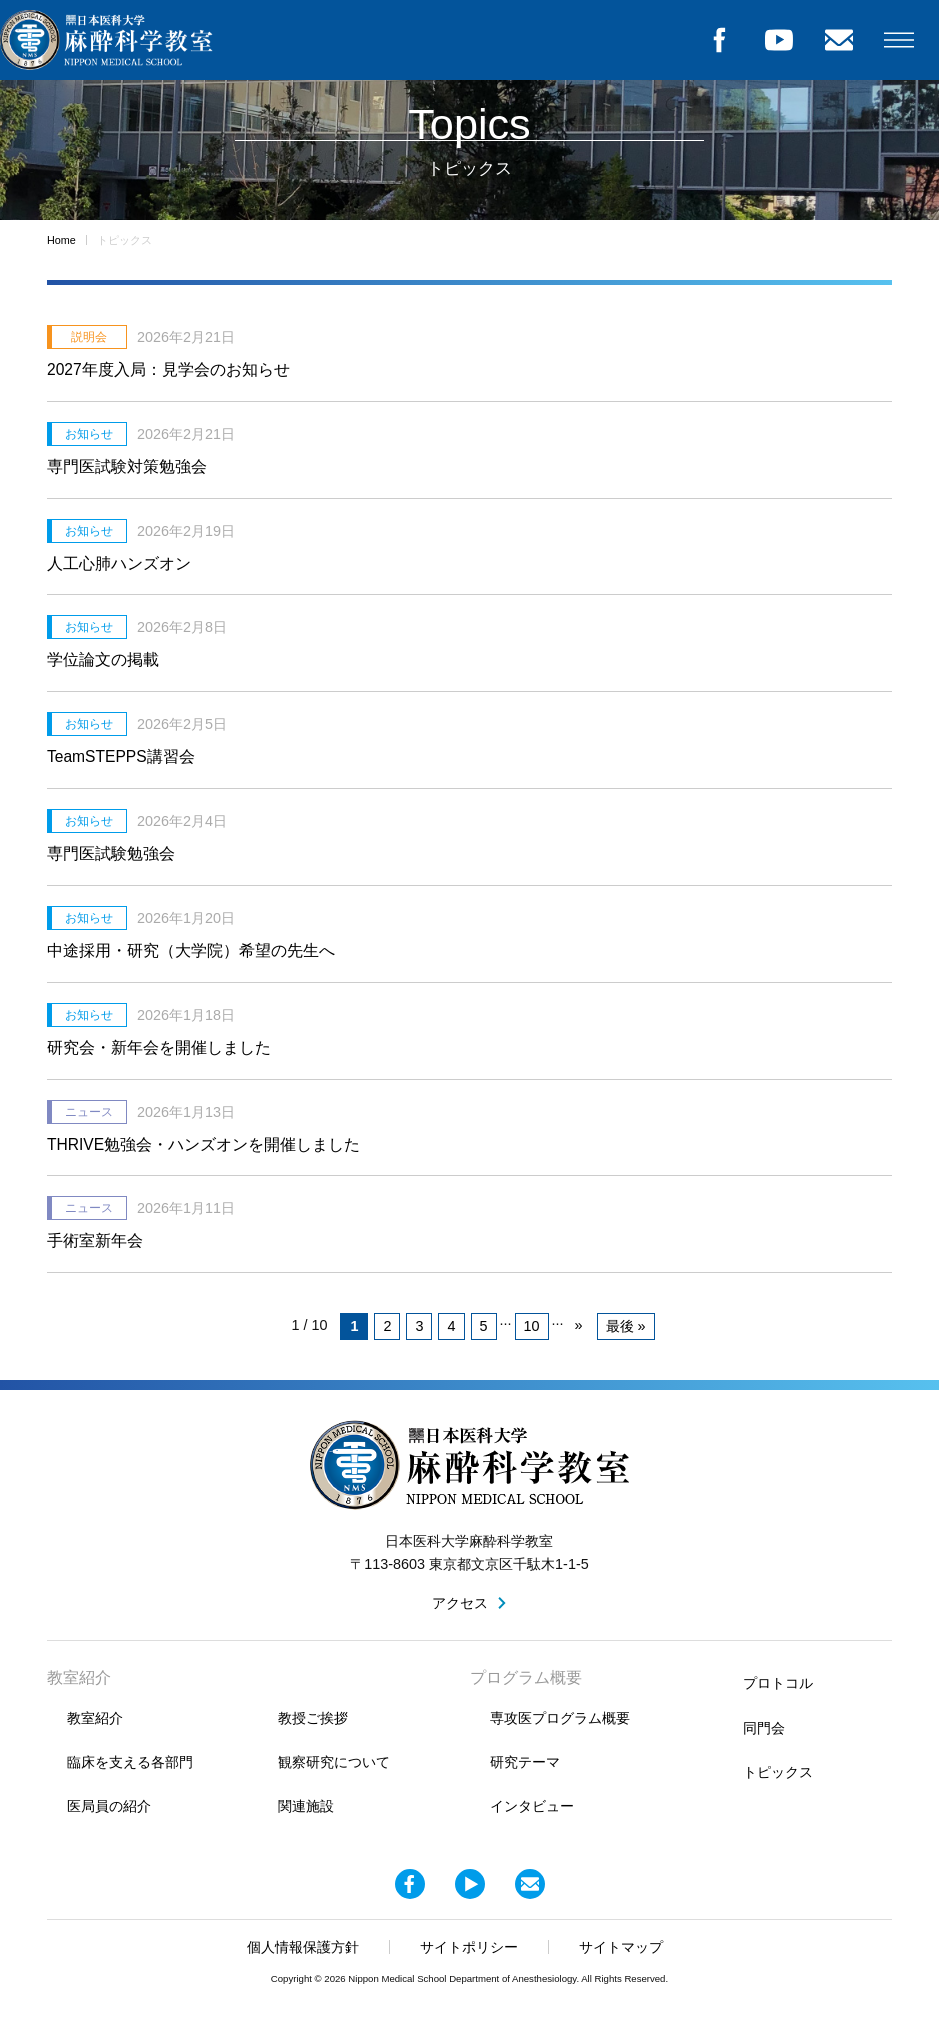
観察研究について (334, 1762)
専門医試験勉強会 (111, 853)
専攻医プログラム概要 (560, 1718)
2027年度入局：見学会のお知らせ (168, 369)
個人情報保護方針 (303, 1947)
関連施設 (306, 1806)
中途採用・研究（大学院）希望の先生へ (191, 950)
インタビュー (532, 1806)
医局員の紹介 (109, 1806)
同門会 (764, 1728)
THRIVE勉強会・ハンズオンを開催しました (203, 1144)
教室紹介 (95, 1718)
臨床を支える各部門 (130, 1762)
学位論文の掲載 (103, 659)
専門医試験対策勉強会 (127, 466)
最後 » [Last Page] (626, 1326)
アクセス (460, 1603)
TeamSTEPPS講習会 (121, 756)
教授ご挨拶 (313, 1718)
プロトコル (778, 1683)
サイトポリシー (469, 1947)
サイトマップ (621, 1947)
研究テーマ (525, 1762)
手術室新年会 (95, 1240)
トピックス (778, 1772)
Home (61, 240)
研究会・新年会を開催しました (159, 1047)
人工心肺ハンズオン (119, 563)
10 (532, 1326)
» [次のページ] (579, 1325)
